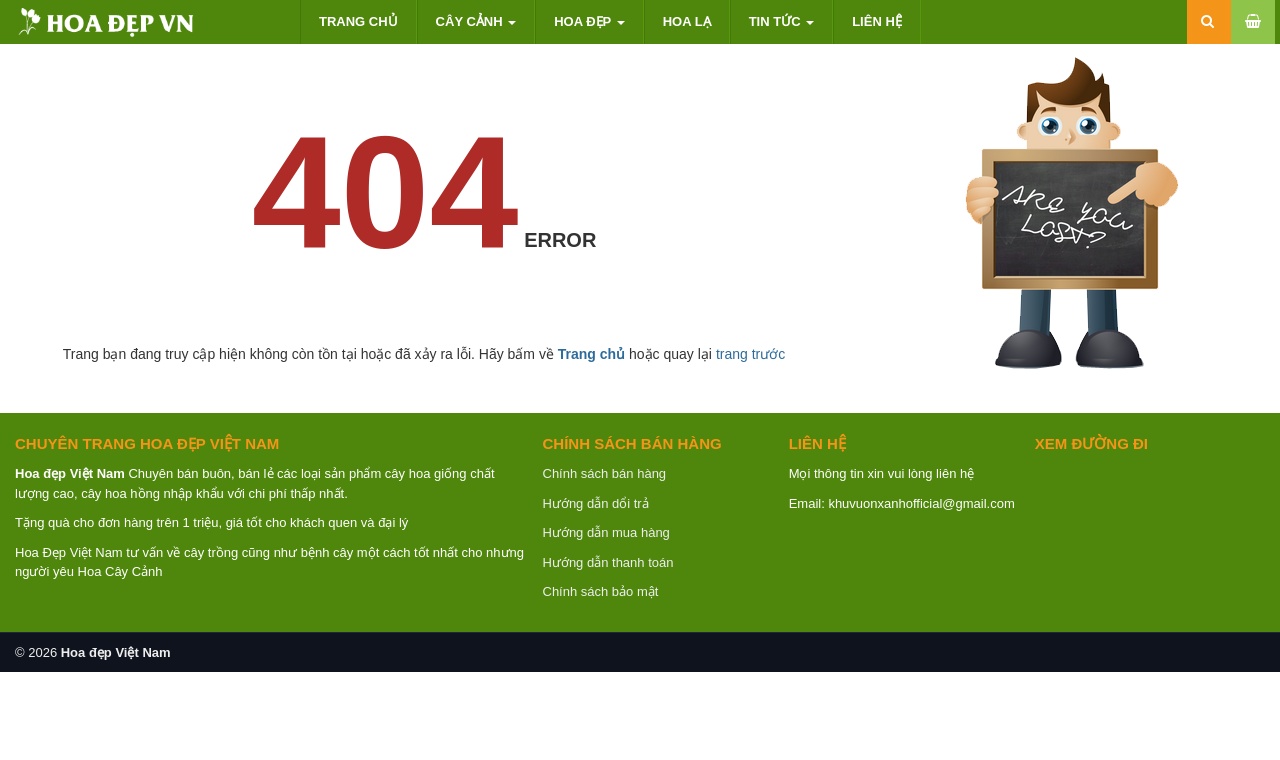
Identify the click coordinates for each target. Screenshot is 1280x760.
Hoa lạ (687, 21)
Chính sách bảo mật (601, 591)
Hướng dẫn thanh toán (608, 562)
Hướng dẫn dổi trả (596, 503)
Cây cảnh (476, 21)
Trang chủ (358, 21)
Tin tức (782, 21)
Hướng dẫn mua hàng (606, 532)
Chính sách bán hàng (605, 473)
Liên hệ (877, 21)
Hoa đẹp (589, 21)
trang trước (750, 354)
